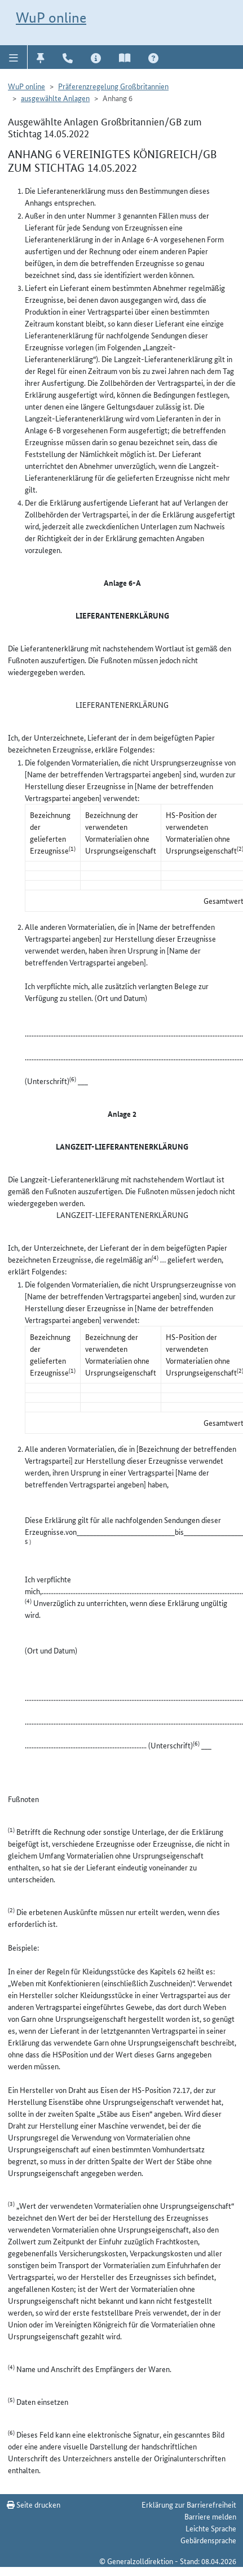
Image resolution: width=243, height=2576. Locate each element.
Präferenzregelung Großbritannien (113, 86)
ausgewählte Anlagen (55, 97)
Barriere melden (210, 2516)
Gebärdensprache (208, 2539)
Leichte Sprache (210, 2528)
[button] (14, 57)
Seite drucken (33, 2504)
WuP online (51, 17)
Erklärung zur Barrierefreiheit (189, 2504)
